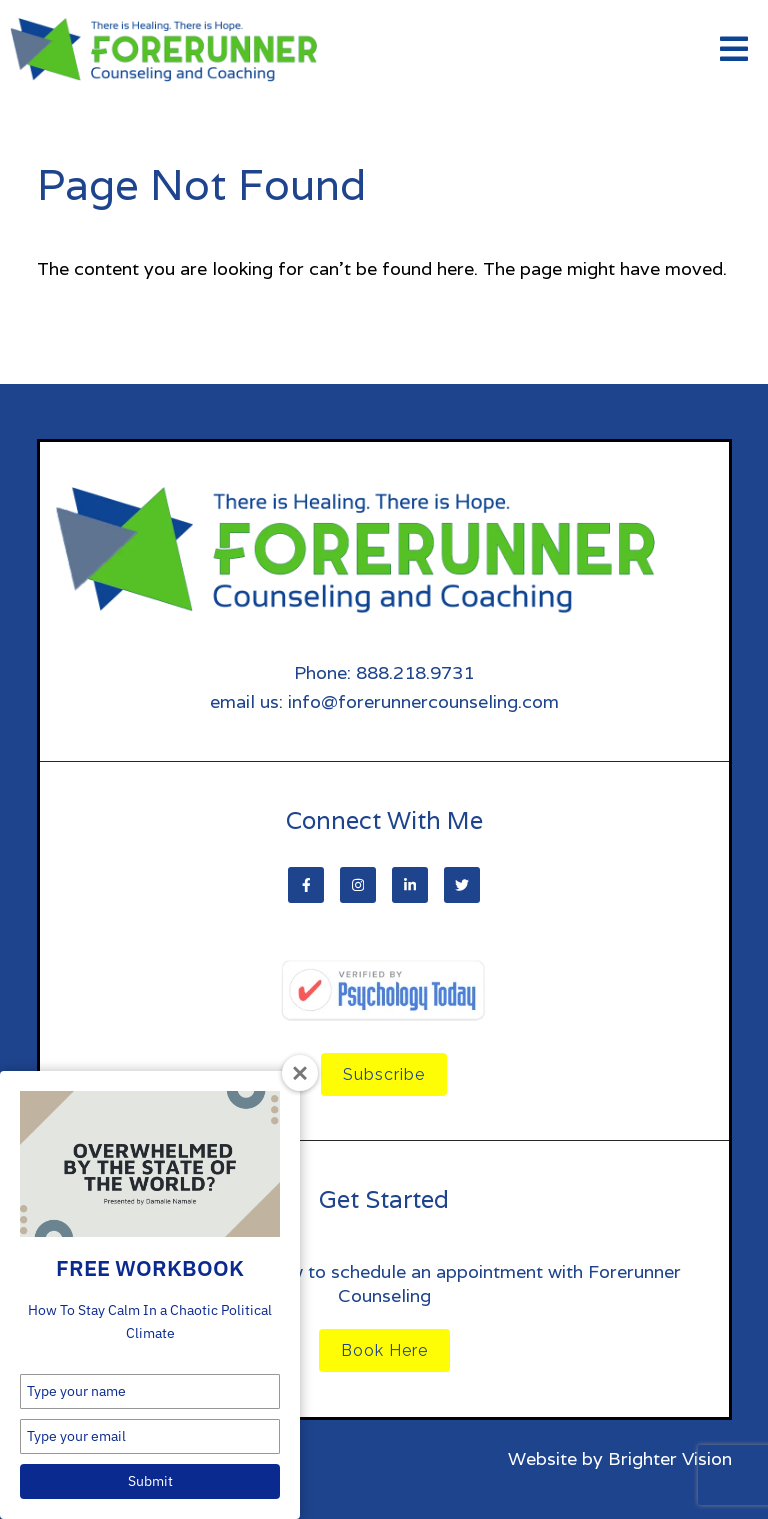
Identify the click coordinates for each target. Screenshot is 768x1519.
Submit (150, 1481)
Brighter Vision (670, 1458)
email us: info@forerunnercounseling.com (384, 701)
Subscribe (384, 1074)
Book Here (384, 1350)
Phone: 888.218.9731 (384, 672)
